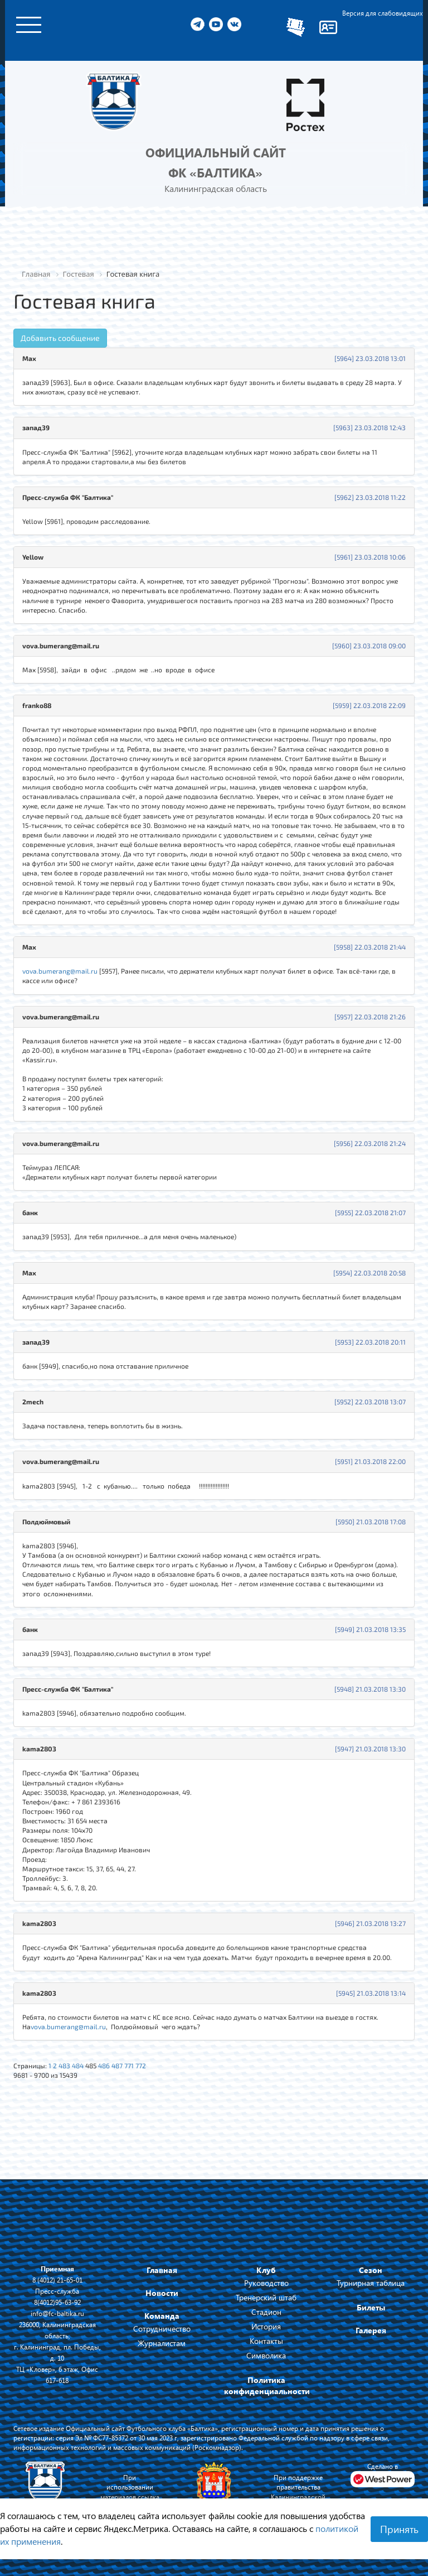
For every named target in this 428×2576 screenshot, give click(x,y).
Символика (266, 2355)
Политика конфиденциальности (267, 2385)
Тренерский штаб (266, 2297)
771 (129, 2065)
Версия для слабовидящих (382, 12)
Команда (161, 2315)
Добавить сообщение (60, 338)
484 (78, 2065)
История (266, 2326)
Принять (399, 2529)
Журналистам (162, 2343)
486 (104, 2065)
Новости (161, 2293)
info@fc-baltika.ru (57, 2313)
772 (140, 2065)
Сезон (370, 2270)
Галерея (371, 2330)
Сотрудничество (162, 2328)
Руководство (266, 2283)
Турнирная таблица (371, 2283)
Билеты (371, 2307)
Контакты (266, 2341)
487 (117, 2065)
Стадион (266, 2312)
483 (64, 2065)
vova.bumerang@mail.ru (60, 971)
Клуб (266, 2270)
